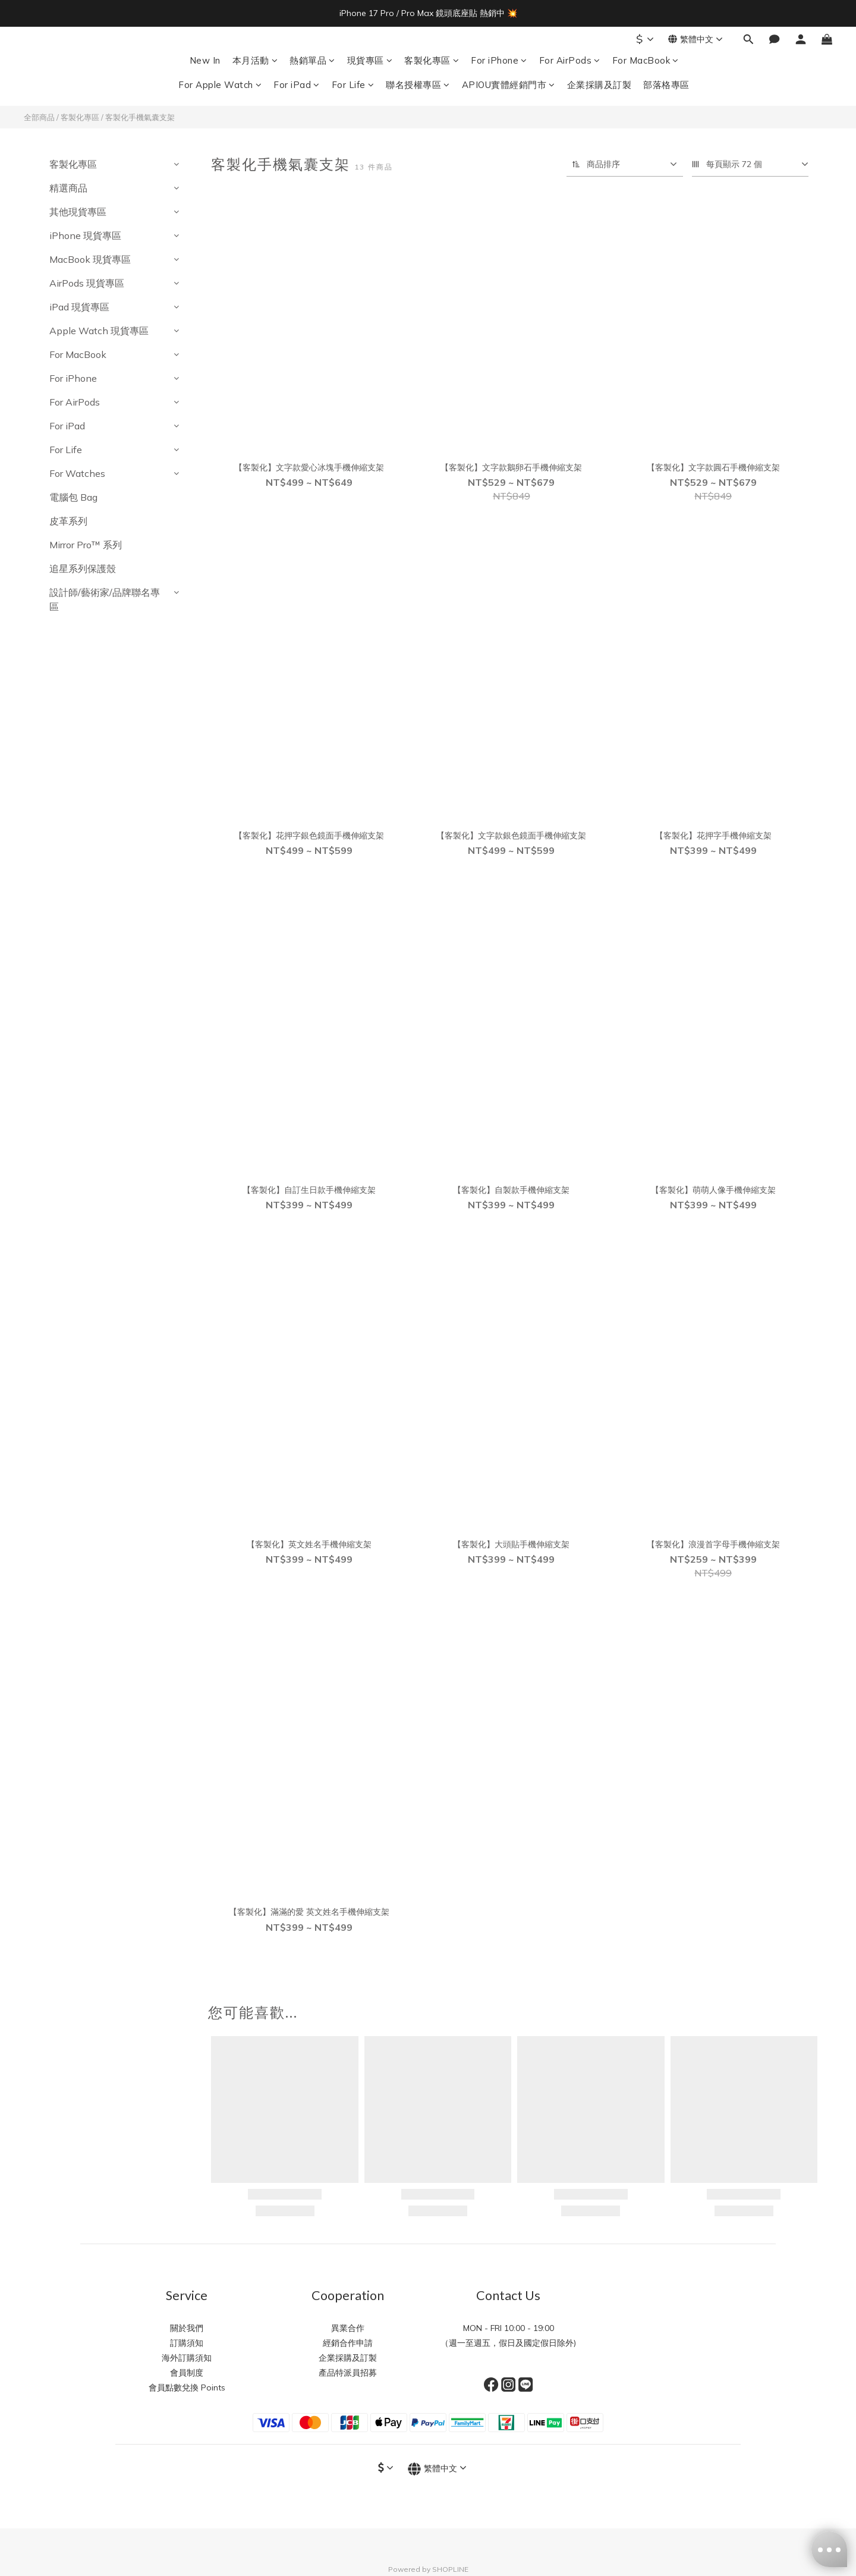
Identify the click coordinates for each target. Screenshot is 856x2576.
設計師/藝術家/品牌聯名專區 (104, 599)
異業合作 (347, 2328)
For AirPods (569, 60)
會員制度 (186, 2372)
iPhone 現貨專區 (85, 235)
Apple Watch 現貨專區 (99, 331)
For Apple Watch (220, 84)
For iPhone (499, 60)
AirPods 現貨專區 (86, 283)
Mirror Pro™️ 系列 (85, 545)
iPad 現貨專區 (79, 307)
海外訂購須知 (187, 2357)
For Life (353, 84)
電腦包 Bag (73, 497)
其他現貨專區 (77, 212)
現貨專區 (370, 60)
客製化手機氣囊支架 (140, 117)
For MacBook (645, 60)
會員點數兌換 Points (187, 2387)
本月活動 (255, 60)
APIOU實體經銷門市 (508, 84)
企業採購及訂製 (599, 84)
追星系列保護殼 (82, 568)
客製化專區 (431, 60)
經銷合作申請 (348, 2343)
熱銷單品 (312, 60)
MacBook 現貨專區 (90, 259)
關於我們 (186, 2328)
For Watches (77, 473)
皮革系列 (68, 521)
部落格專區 (666, 84)
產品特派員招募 (348, 2372)
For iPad (296, 84)
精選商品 (68, 188)
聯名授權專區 (418, 84)
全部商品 (39, 117)
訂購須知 (186, 2343)
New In (205, 60)
